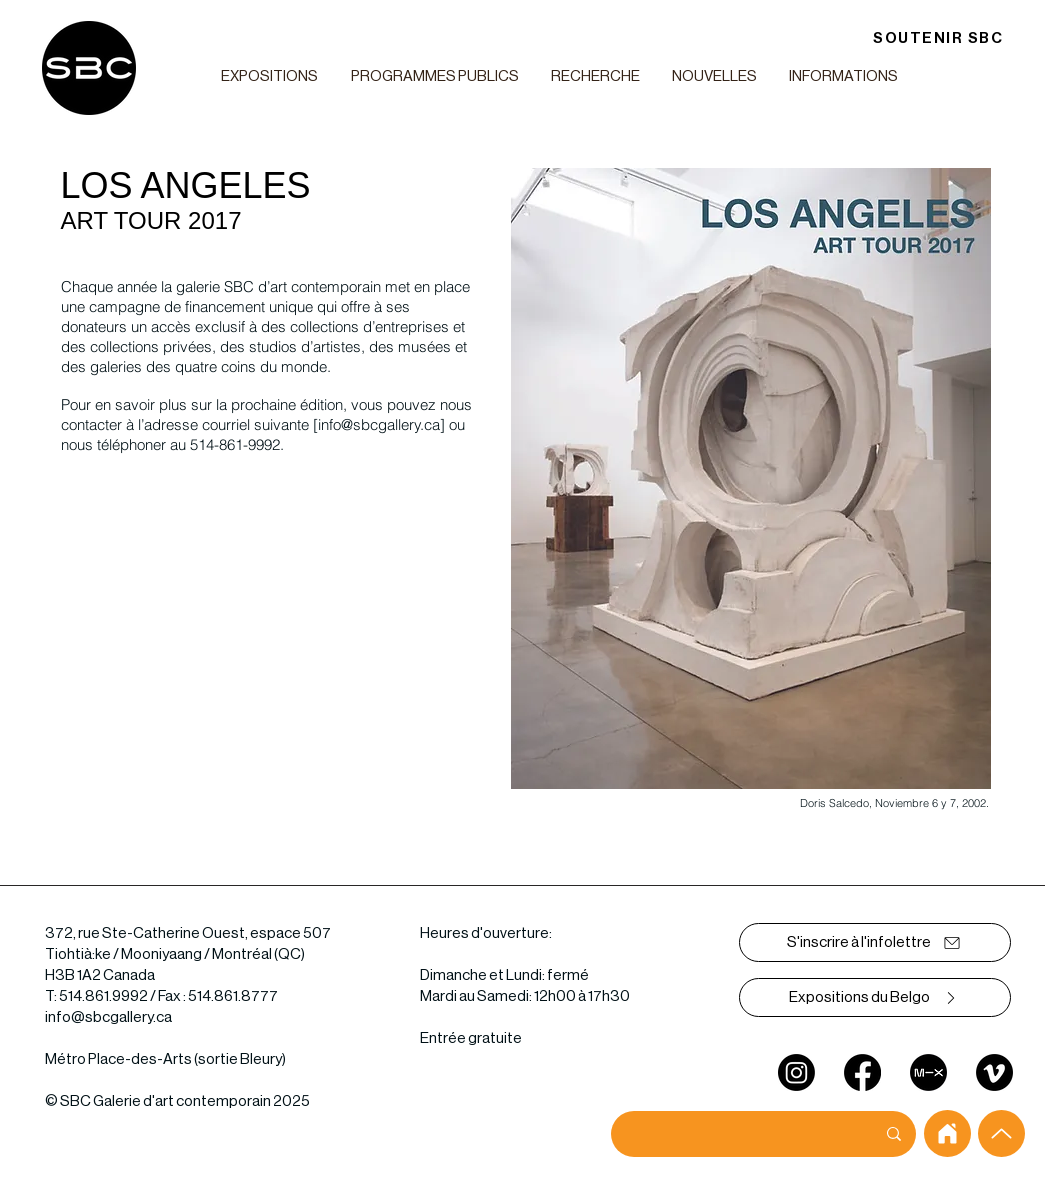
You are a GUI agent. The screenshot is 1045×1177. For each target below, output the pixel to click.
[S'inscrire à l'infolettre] (875, 942)
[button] (270, 76)
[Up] (1001, 1133)
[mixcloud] (928, 1072)
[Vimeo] (994, 1072)
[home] (947, 1133)
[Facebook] (862, 1072)
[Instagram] (796, 1072)
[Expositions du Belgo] (875, 997)
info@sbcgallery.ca (379, 424)
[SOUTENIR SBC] (938, 38)
